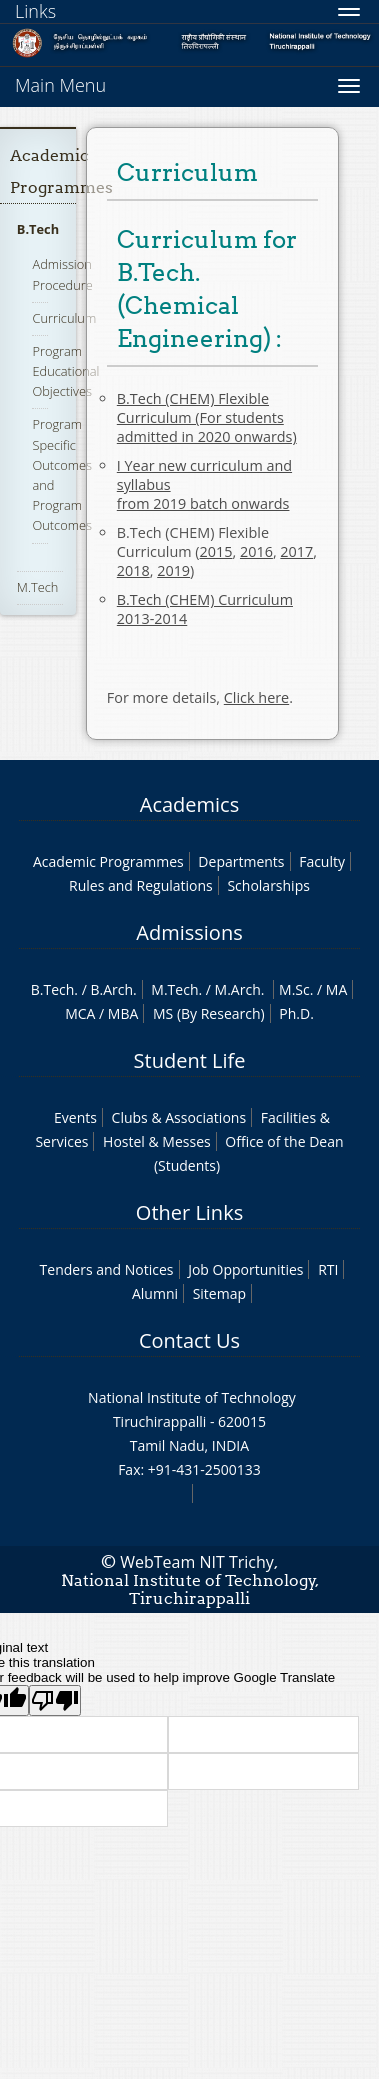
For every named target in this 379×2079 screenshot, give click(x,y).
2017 (296, 551)
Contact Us (189, 1340)
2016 (256, 551)
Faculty (322, 861)
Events (75, 1117)
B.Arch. (113, 989)
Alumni (155, 1293)
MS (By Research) (209, 1013)
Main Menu (60, 85)
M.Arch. (240, 989)
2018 (133, 570)
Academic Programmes (108, 861)
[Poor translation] (55, 1700)
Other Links (189, 1212)
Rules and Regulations (141, 885)
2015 (216, 551)
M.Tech (37, 587)
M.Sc (294, 989)
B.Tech (38, 229)
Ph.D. (296, 1013)
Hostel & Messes (157, 1141)
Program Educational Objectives (65, 371)
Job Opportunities (245, 1269)
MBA (123, 1013)
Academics (189, 804)
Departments (241, 861)
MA (336, 989)
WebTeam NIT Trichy (197, 1562)
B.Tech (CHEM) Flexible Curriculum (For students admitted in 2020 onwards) (207, 417)
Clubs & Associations (179, 1117)
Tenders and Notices (107, 1269)
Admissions (189, 932)
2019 (173, 570)
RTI (328, 1269)
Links (35, 11)
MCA (80, 1013)
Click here (256, 697)
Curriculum (64, 318)
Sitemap (219, 1293)
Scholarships (268, 885)
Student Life (190, 1060)
